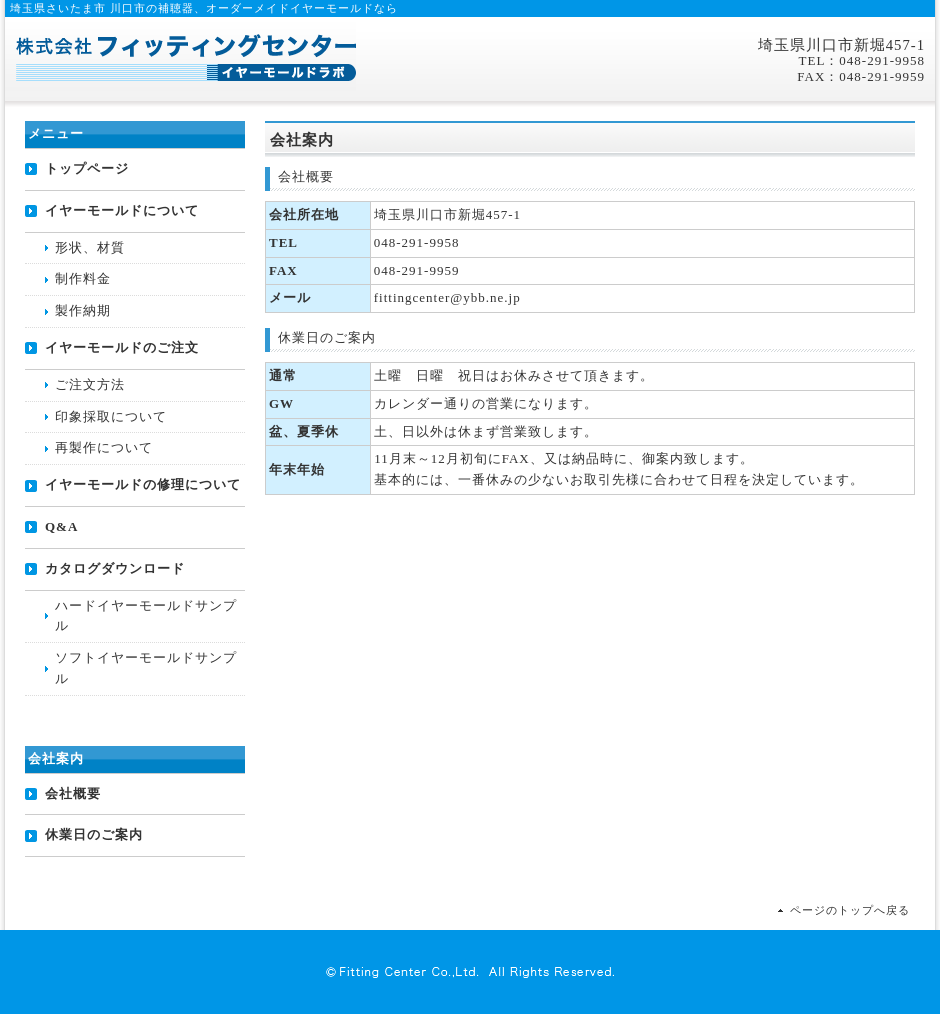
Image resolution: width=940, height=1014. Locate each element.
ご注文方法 (90, 384)
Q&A (61, 526)
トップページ (87, 168)
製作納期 (83, 310)
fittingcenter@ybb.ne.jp (447, 297)
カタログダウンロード (115, 568)
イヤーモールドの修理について (143, 484)
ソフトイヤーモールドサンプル (146, 668)
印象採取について (111, 416)
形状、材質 (90, 247)
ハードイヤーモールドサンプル (146, 616)
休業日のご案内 (94, 834)
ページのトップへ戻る (850, 910)
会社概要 (73, 793)
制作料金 (83, 278)
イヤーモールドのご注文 (122, 347)
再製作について (104, 447)
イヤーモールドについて (122, 210)
